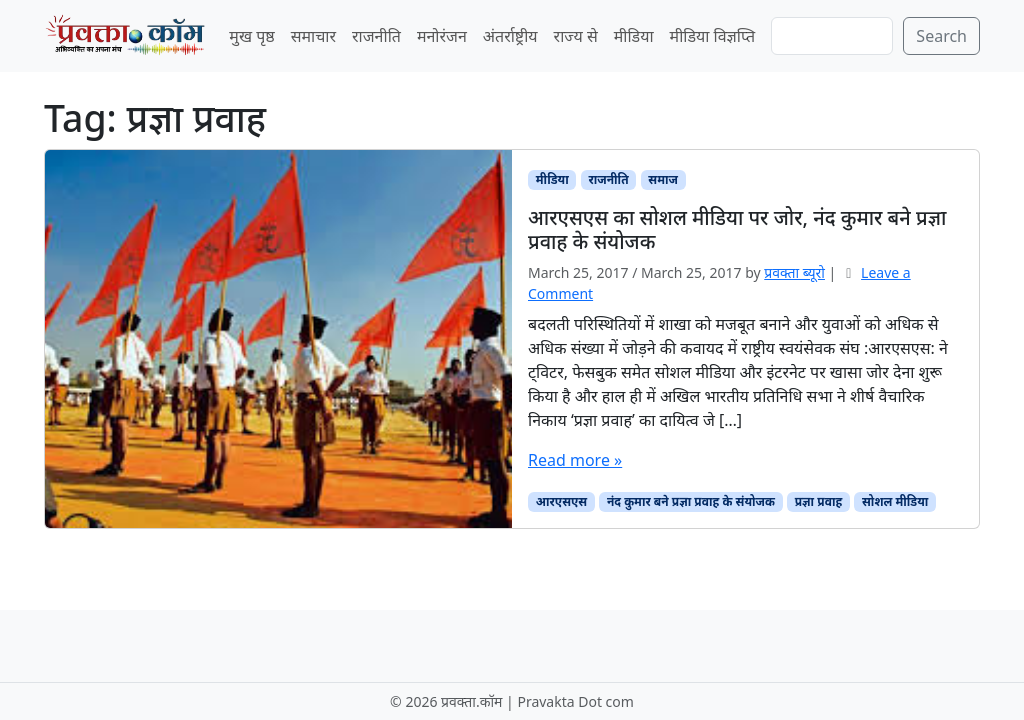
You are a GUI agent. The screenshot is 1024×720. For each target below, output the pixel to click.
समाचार (313, 36)
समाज (663, 179)
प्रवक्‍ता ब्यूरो (794, 272)
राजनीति (376, 36)
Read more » (575, 460)
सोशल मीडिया (895, 501)
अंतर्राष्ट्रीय (510, 36)
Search (941, 36)
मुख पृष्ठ (251, 36)
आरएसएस (561, 501)
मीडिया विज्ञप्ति (713, 36)
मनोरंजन (442, 36)
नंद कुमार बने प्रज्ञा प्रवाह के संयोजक (691, 501)
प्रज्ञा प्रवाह (819, 501)
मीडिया (634, 36)
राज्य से (576, 36)
